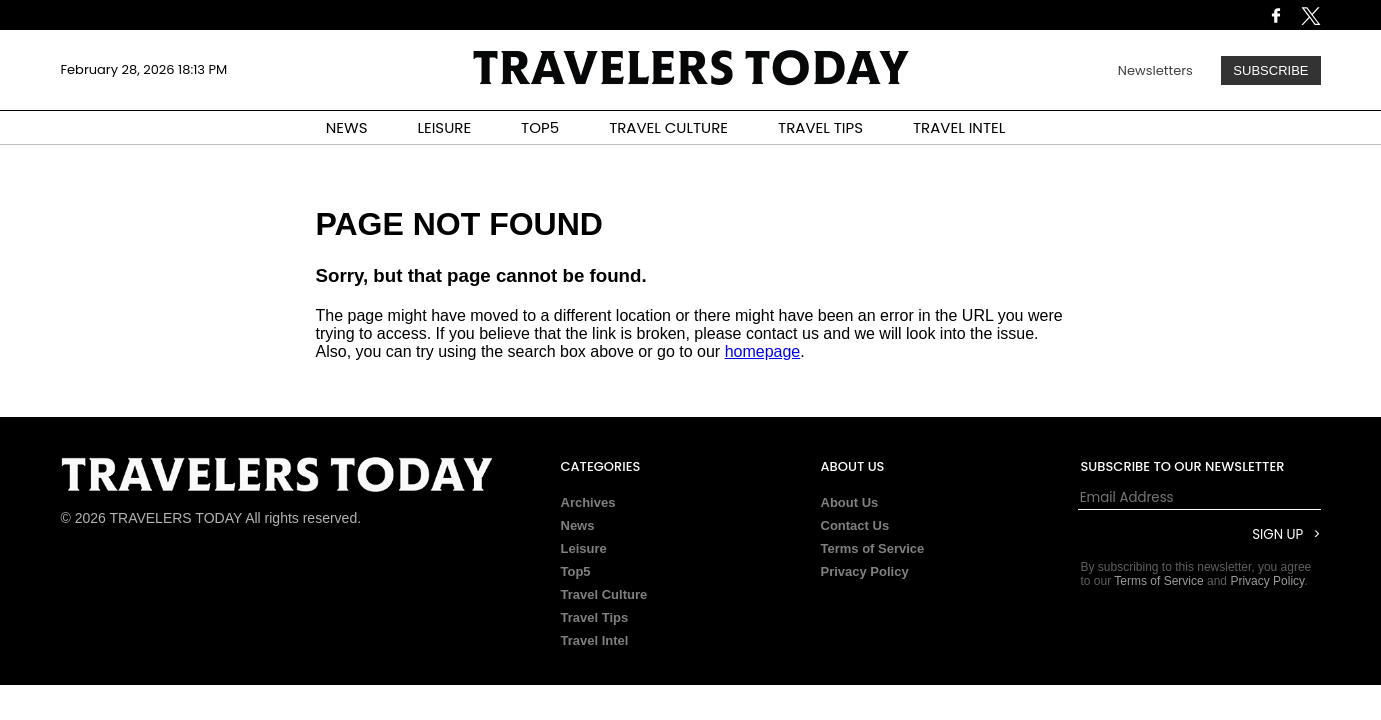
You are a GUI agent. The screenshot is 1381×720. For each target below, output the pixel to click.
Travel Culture (604, 594)
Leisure (584, 548)
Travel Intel (595, 640)
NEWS (347, 127)
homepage (763, 351)
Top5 (576, 571)
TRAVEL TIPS (820, 127)
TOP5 (540, 127)
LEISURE (444, 127)
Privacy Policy (865, 571)
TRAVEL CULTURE (668, 127)
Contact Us (855, 525)
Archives (588, 502)
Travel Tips (595, 617)
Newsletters (1155, 70)
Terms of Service (873, 548)
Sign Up (1277, 534)
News (578, 525)
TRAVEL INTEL (959, 127)
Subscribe (1270, 70)
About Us (850, 502)
